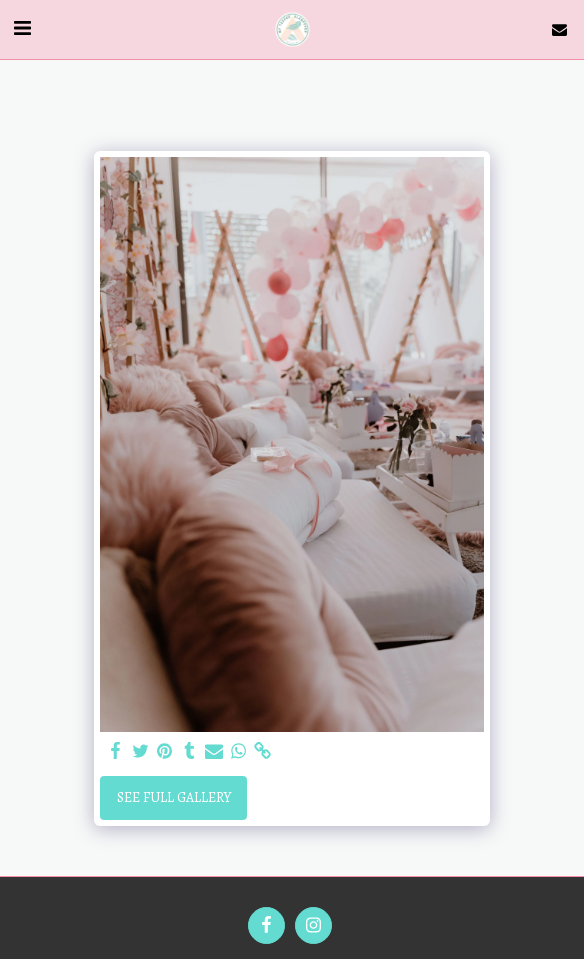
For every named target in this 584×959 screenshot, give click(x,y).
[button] (22, 28)
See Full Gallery (174, 797)
